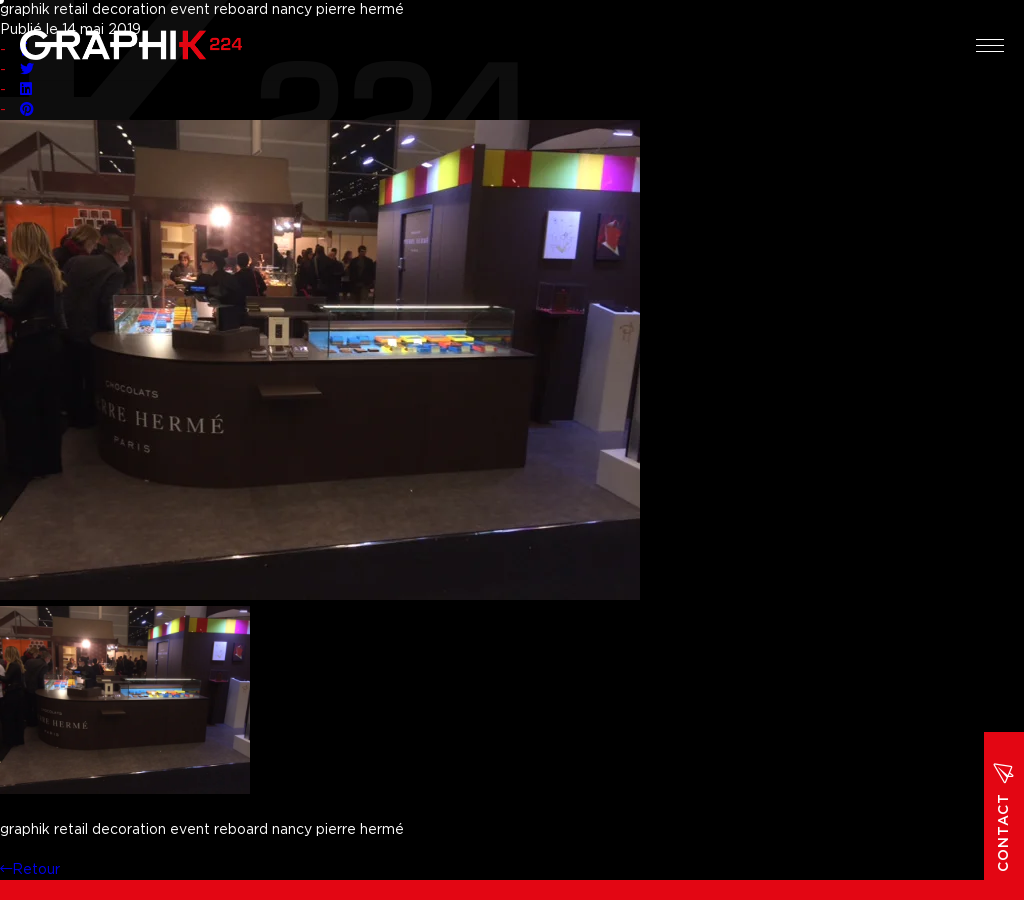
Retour (30, 870)
